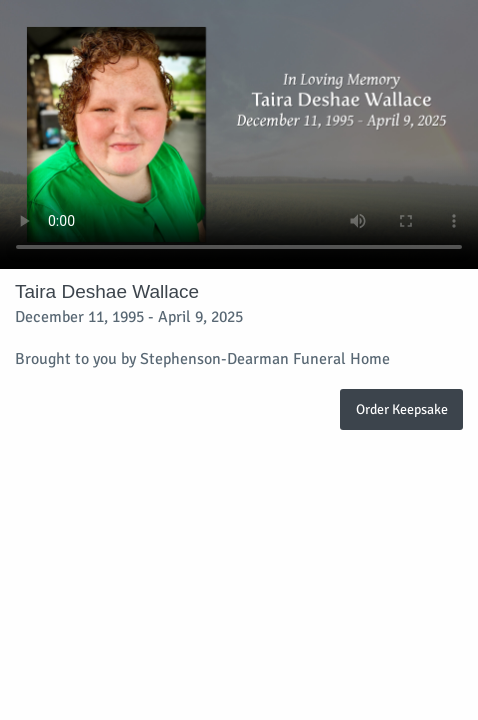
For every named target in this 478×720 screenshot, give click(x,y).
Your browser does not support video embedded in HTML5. (239, 134)
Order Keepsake (402, 409)
